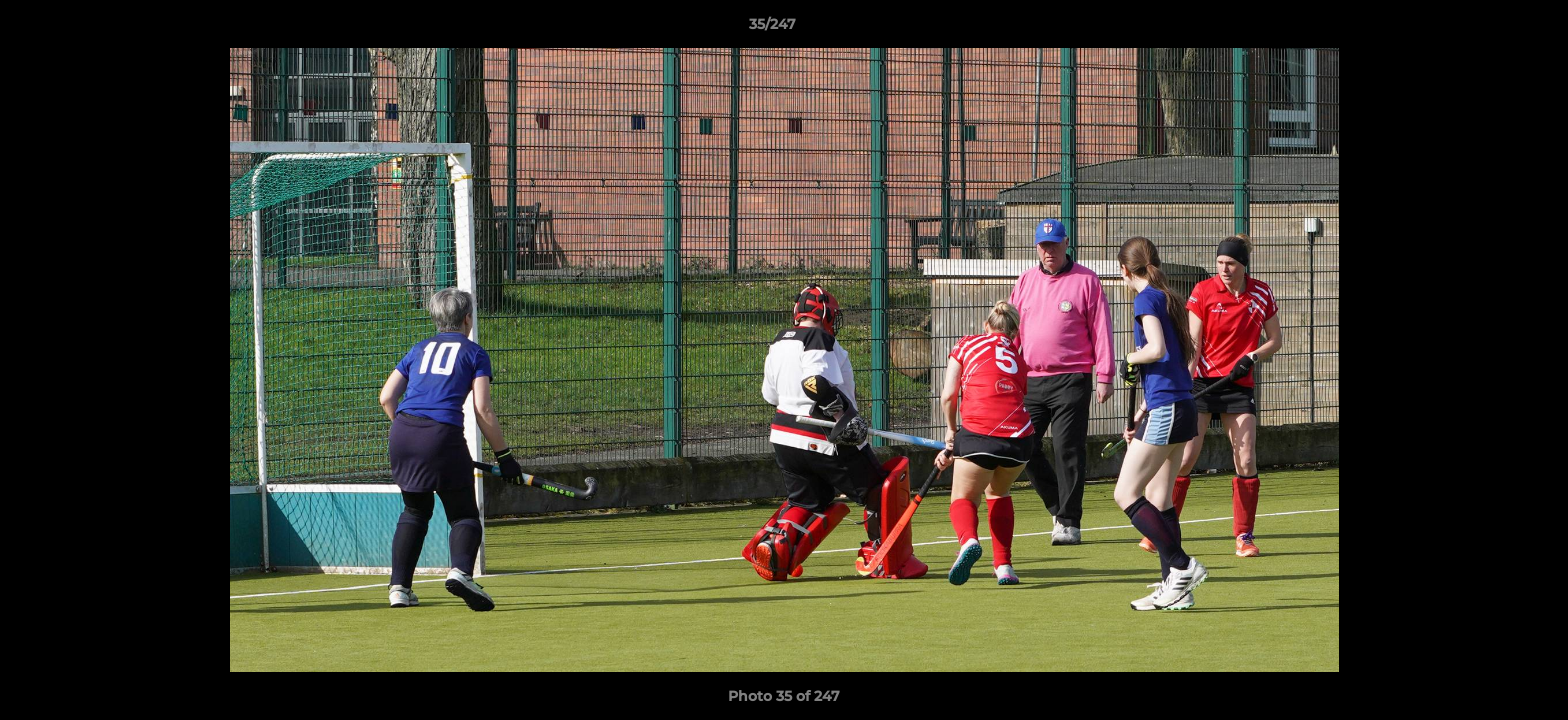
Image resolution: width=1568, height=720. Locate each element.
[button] (1484, 29)
